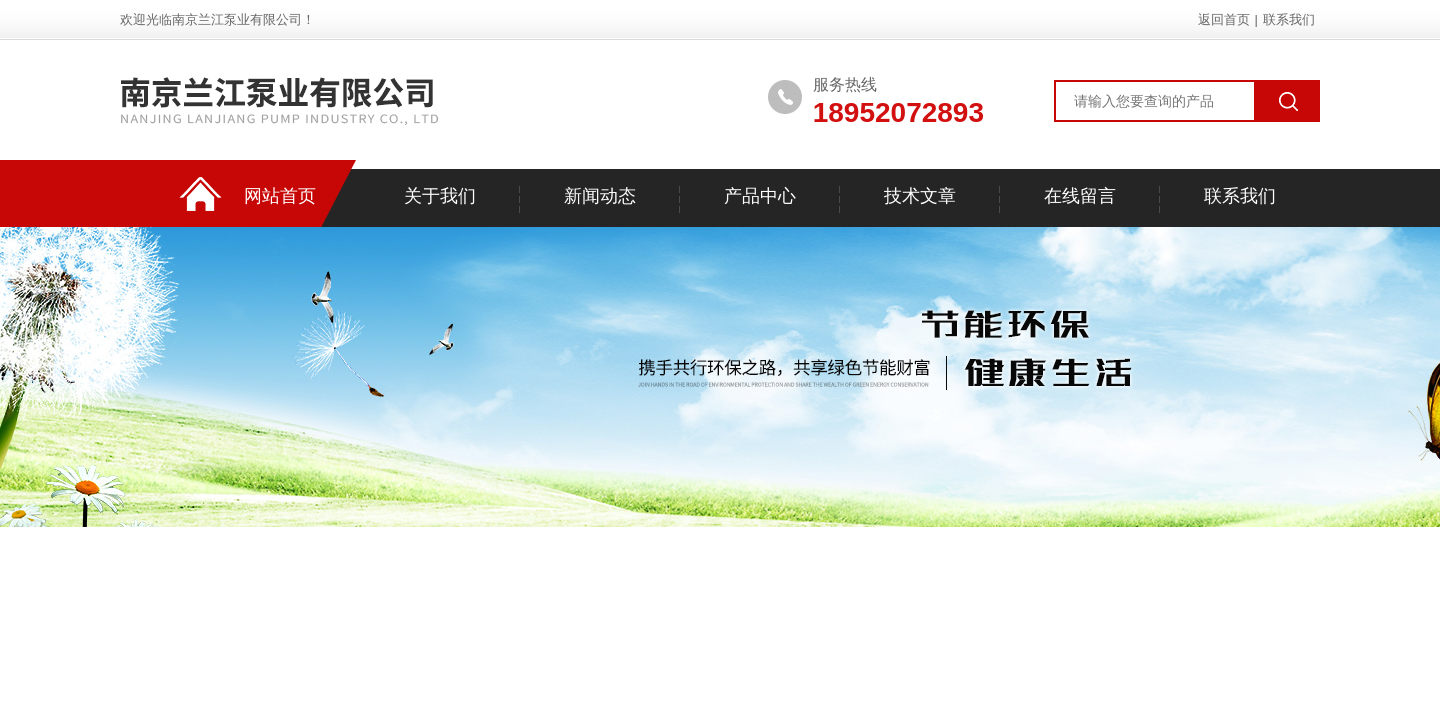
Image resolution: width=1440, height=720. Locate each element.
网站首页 (280, 196)
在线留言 (1080, 196)
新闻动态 (600, 196)
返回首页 (1224, 19)
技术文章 (920, 196)
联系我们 (1289, 19)
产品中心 (760, 196)
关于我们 (440, 196)
